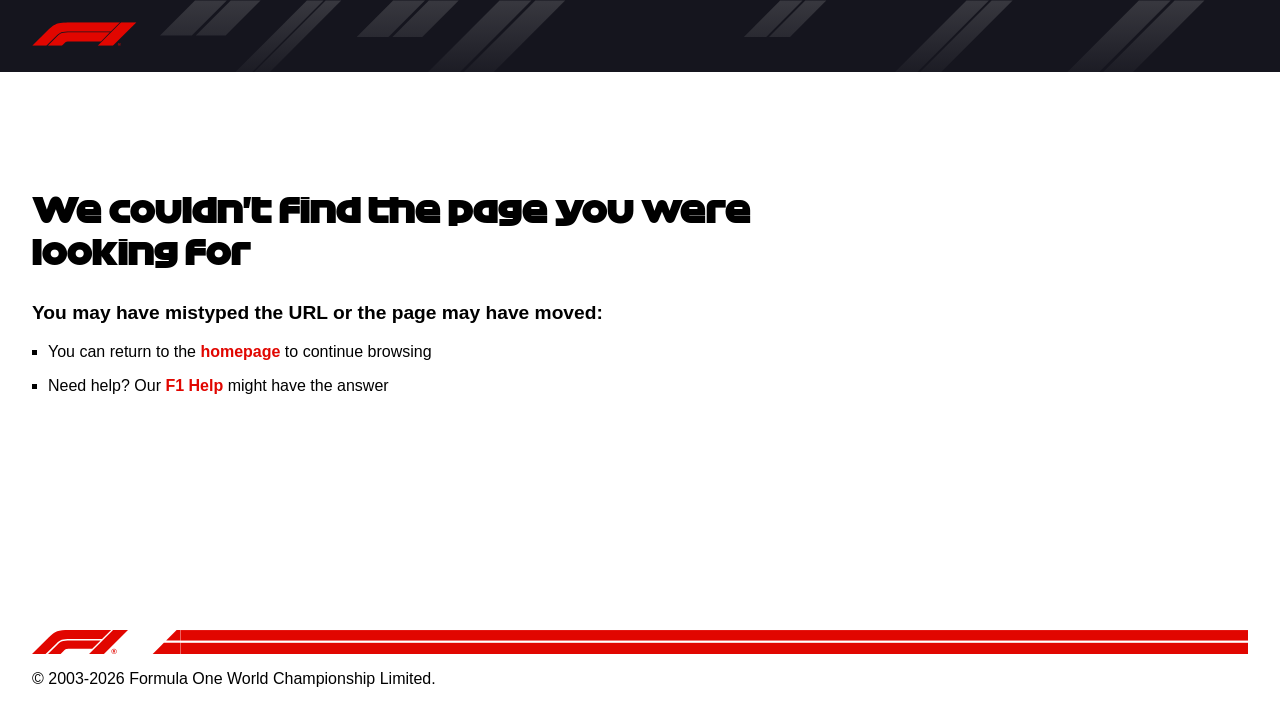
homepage (240, 351)
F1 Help (194, 385)
